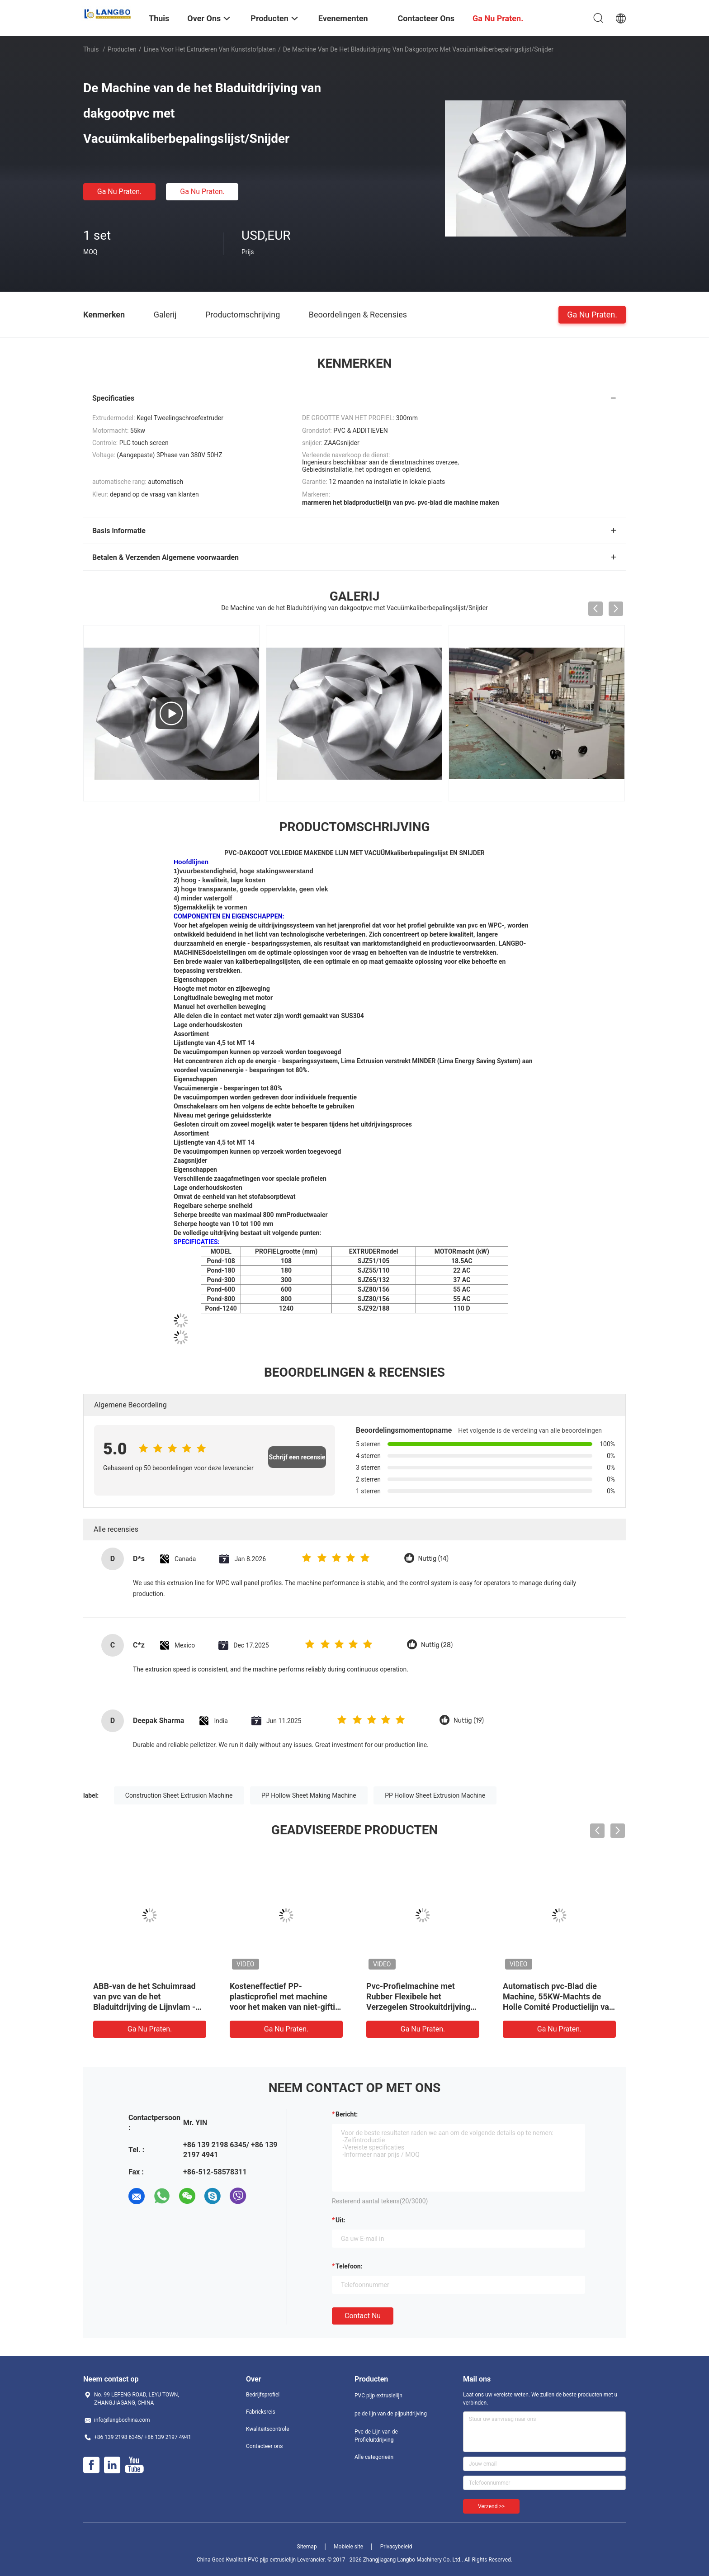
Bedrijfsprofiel (262, 2394)
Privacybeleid (396, 2546)
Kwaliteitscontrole (267, 2429)
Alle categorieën (373, 2457)
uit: (340, 2220)
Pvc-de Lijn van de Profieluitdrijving (376, 2436)
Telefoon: (349, 2266)
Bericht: (347, 2114)
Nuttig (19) (469, 1720)
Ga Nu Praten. (119, 191)
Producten (122, 49)
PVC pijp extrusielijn (378, 2395)
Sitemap (307, 2546)
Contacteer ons (264, 2446)
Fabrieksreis (260, 2412)
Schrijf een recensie (297, 1457)
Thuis (91, 49)
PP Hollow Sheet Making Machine (308, 1795)
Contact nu (363, 2315)
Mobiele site (348, 2546)
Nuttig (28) (437, 1645)
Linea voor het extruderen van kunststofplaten (210, 49)
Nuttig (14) (433, 1559)
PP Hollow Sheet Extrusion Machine (435, 1795)
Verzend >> (491, 2506)
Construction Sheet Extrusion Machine (179, 1795)
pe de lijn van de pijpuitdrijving (390, 2413)
